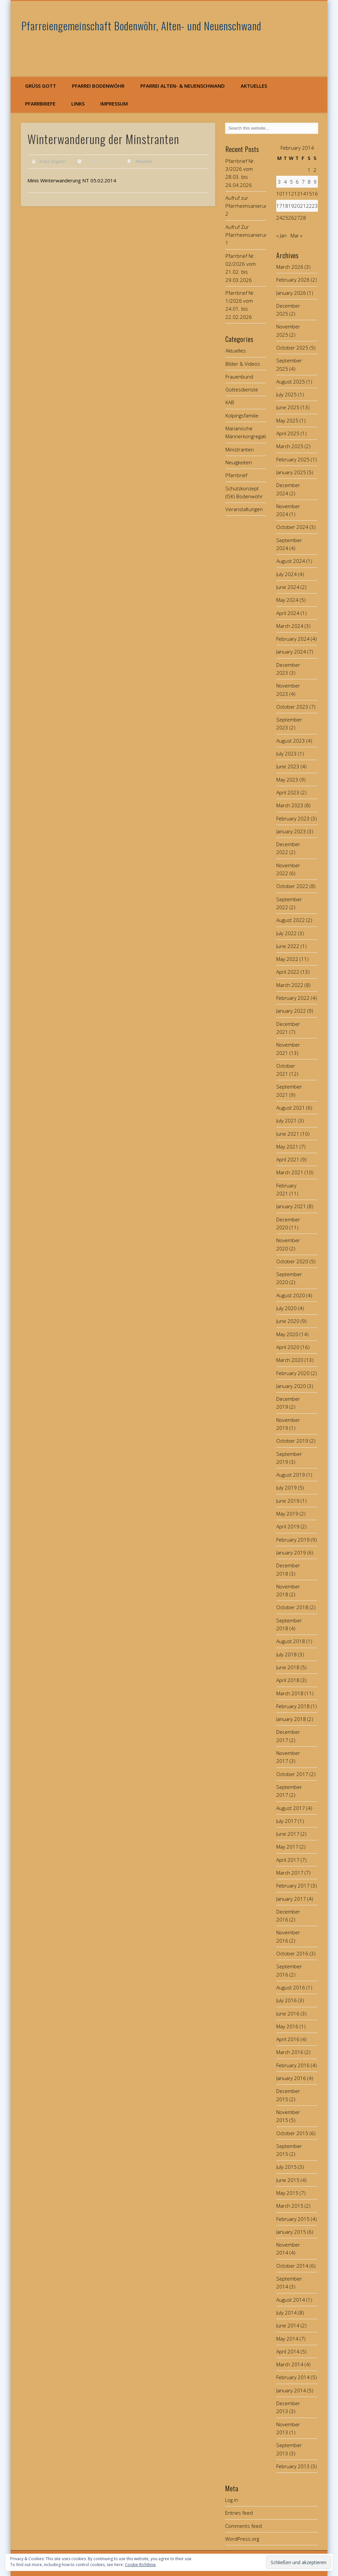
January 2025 (291, 472)
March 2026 (289, 266)
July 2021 (286, 1120)
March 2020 (289, 1360)
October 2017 (292, 1774)
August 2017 (290, 1808)
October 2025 (292, 347)
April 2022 (287, 971)
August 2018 (290, 1641)
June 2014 (287, 2325)
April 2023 (287, 792)
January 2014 (291, 2390)
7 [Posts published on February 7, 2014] (303, 181)
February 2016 (293, 2065)
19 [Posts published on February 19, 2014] (291, 205)
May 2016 (287, 2026)
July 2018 (286, 1654)
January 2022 (291, 1010)
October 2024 (292, 527)
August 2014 (290, 2299)
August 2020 (290, 1295)
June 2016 (287, 2013)
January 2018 (291, 1719)
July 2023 (286, 753)
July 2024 (286, 574)
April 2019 (287, 1526)
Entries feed (239, 2512)
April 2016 (287, 2039)
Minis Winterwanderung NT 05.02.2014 (71, 180)
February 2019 (293, 1539)
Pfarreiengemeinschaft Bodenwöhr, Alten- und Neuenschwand (141, 25)
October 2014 (292, 2265)
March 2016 (289, 2052)
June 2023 (287, 766)
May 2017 (287, 1846)
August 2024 (290, 561)
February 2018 (293, 1706)
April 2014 (287, 2351)
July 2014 (286, 2312)
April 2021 (287, 1159)
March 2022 (289, 985)
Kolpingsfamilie (241, 415)
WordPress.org (242, 2538)
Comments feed (243, 2526)
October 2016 (292, 1953)
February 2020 (293, 1373)
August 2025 (290, 381)
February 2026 (293, 279)
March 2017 (289, 1872)
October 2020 (292, 1261)
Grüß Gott (40, 85)
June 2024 (287, 587)
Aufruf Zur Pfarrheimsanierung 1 (247, 235)
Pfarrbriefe (40, 103)
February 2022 (293, 998)
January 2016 (291, 2078)
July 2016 (286, 2000)
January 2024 (291, 651)
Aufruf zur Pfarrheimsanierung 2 (247, 206)
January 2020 (291, 1386)
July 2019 (286, 1487)
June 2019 (287, 1500)
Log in (231, 2500)
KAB (229, 402)
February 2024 (293, 638)
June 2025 (287, 407)
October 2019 (292, 1440)
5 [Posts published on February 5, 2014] (291, 181)
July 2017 (286, 1821)
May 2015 (287, 2193)
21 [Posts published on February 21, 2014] (303, 205)
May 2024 (287, 600)
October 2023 (292, 706)
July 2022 (286, 933)
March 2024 (289, 626)
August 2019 (290, 1474)
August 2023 (290, 740)
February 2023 (293, 818)
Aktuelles (254, 85)
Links (77, 103)
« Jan (281, 235)
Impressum (114, 103)
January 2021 (291, 1206)
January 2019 (291, 1552)
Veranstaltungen (244, 509)
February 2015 (293, 2219)
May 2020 (287, 1334)
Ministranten (239, 449)
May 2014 (287, 2338)
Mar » (296, 235)
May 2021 (287, 1146)
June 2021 (287, 1133)
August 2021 (290, 1107)
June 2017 (287, 1833)
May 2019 (287, 1513)
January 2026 (291, 293)
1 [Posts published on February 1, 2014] (309, 170)
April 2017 (287, 1859)
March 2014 (289, 2364)
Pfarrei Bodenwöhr (98, 85)
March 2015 (289, 2205)
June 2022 (287, 946)
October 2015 (292, 2133)
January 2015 (291, 2231)
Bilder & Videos (242, 363)
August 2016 (290, 1987)
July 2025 (286, 394)
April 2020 (287, 1347)
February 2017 (293, 1885)
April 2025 (287, 433)
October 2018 (292, 1607)
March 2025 (289, 446)
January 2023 (291, 831)
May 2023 (287, 779)
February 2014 (293, 2377)
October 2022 (292, 886)
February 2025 (293, 459)
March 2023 (289, 805)
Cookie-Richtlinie (140, 2564)
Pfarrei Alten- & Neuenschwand (182, 85)
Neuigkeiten (238, 462)
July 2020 (286, 1308)
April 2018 (287, 1680)
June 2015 (287, 2180)
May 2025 (287, 420)
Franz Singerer (53, 161)
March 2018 (289, 1693)
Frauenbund (239, 376)
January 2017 (291, 1898)
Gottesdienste (241, 389)
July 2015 (286, 2166)
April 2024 (287, 613)
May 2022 (287, 959)
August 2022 (290, 920)
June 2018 (287, 1667)
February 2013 (293, 2466)
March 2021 (289, 1172)
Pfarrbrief (236, 475)
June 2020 (287, 1321)
